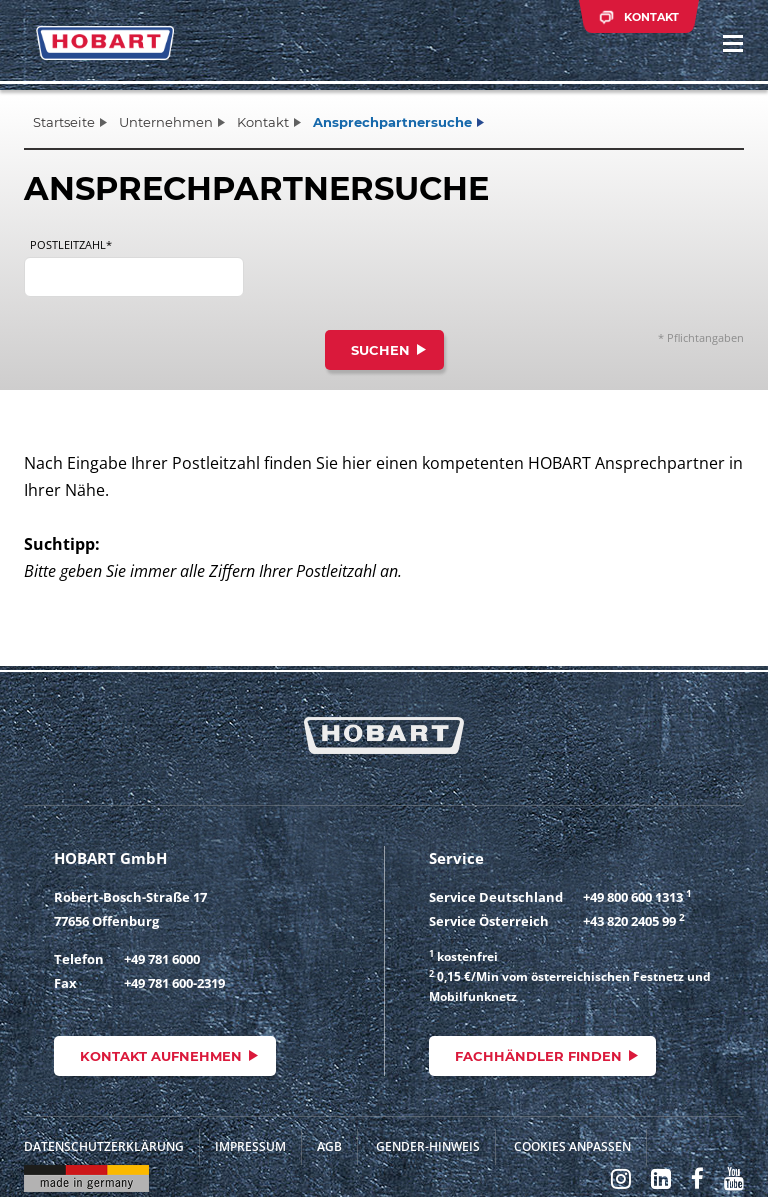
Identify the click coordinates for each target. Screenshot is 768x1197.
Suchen (380, 350)
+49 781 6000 (162, 959)
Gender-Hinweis (428, 1146)
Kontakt (263, 122)
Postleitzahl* (71, 245)
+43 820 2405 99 (629, 921)
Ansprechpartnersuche (392, 122)
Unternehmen (166, 122)
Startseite (64, 122)
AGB (329, 1146)
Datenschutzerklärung (104, 1146)
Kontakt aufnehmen (161, 1056)
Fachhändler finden (538, 1056)
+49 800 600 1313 (633, 897)
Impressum (250, 1146)
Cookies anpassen (572, 1146)
